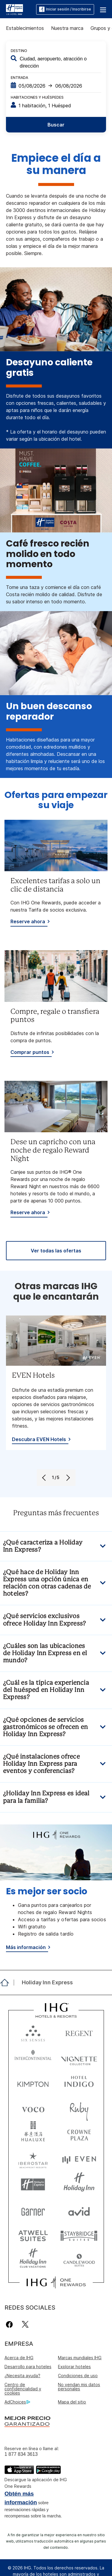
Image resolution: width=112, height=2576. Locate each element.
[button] (103, 9)
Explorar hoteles (74, 2366)
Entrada (19, 77)
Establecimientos (25, 28)
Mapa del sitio (72, 2401)
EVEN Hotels (33, 1375)
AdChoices (17, 2402)
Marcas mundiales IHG (80, 2357)
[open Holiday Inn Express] (46, 1982)
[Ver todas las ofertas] (56, 1250)
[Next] (68, 1477)
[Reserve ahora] (28, 922)
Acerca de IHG (18, 2357)
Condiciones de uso (78, 2375)
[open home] (7, 1982)
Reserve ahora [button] (27, 921)
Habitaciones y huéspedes (37, 97)
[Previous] (45, 1477)
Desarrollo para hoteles (27, 2366)
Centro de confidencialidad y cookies (22, 2388)
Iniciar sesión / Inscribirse (65, 9)
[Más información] (27, 1948)
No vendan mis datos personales (79, 2386)
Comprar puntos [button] (29, 1052)
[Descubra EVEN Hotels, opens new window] (40, 1440)
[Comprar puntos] (31, 1053)
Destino (19, 50)
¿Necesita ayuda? (22, 2375)
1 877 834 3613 (21, 2454)
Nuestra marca (67, 28)
